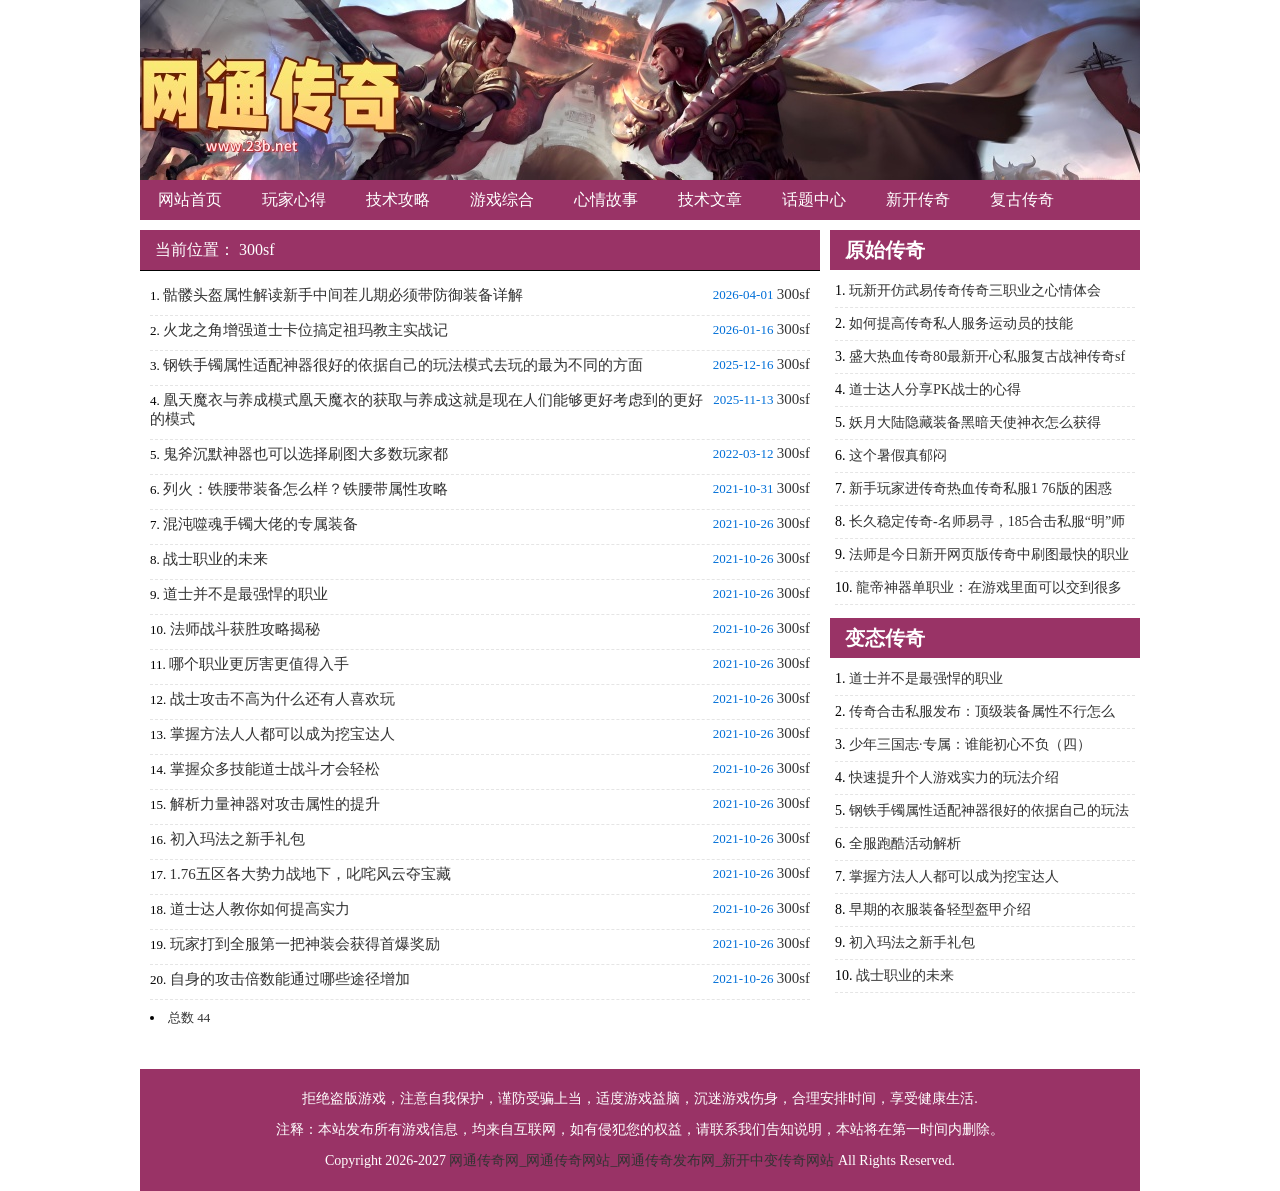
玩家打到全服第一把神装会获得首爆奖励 (305, 944)
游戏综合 (502, 199)
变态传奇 (885, 638)
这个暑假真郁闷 (898, 455)
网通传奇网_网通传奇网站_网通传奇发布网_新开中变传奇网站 (641, 1160)
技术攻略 (398, 199)
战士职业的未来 (215, 559)
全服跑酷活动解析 (905, 843)
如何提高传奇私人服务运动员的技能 (961, 323)
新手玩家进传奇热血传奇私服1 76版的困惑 (980, 488)
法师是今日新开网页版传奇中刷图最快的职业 (989, 554)
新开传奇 (918, 199)
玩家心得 (294, 199)
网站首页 (190, 199)
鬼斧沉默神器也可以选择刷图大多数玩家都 (305, 454)
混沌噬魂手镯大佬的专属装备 (260, 524)
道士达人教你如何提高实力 (260, 909)
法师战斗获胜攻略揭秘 (245, 629)
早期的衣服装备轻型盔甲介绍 (940, 909)
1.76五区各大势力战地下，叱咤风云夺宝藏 (310, 874)
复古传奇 (1022, 199)
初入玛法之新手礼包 (237, 839)
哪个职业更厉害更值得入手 (259, 664)
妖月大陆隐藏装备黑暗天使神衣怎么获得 (975, 422)
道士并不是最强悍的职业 (245, 594)
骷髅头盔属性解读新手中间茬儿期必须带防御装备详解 (343, 295)
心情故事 (606, 199)
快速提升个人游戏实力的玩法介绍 (954, 777)
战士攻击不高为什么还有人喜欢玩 (282, 699)
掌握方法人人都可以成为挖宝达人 (282, 734)
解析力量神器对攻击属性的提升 (275, 804)
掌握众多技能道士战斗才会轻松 (275, 769)
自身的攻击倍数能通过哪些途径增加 (290, 979)
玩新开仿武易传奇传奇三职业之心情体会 (975, 290)
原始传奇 (885, 250)
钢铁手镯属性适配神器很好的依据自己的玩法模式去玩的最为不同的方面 (403, 365)
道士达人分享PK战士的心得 (935, 389)
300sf (257, 249)
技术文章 (710, 199)
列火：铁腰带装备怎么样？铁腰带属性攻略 (305, 489)
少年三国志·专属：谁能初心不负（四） (970, 744)
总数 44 (189, 1017)
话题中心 (814, 199)
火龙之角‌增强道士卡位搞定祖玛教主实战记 (305, 330)
